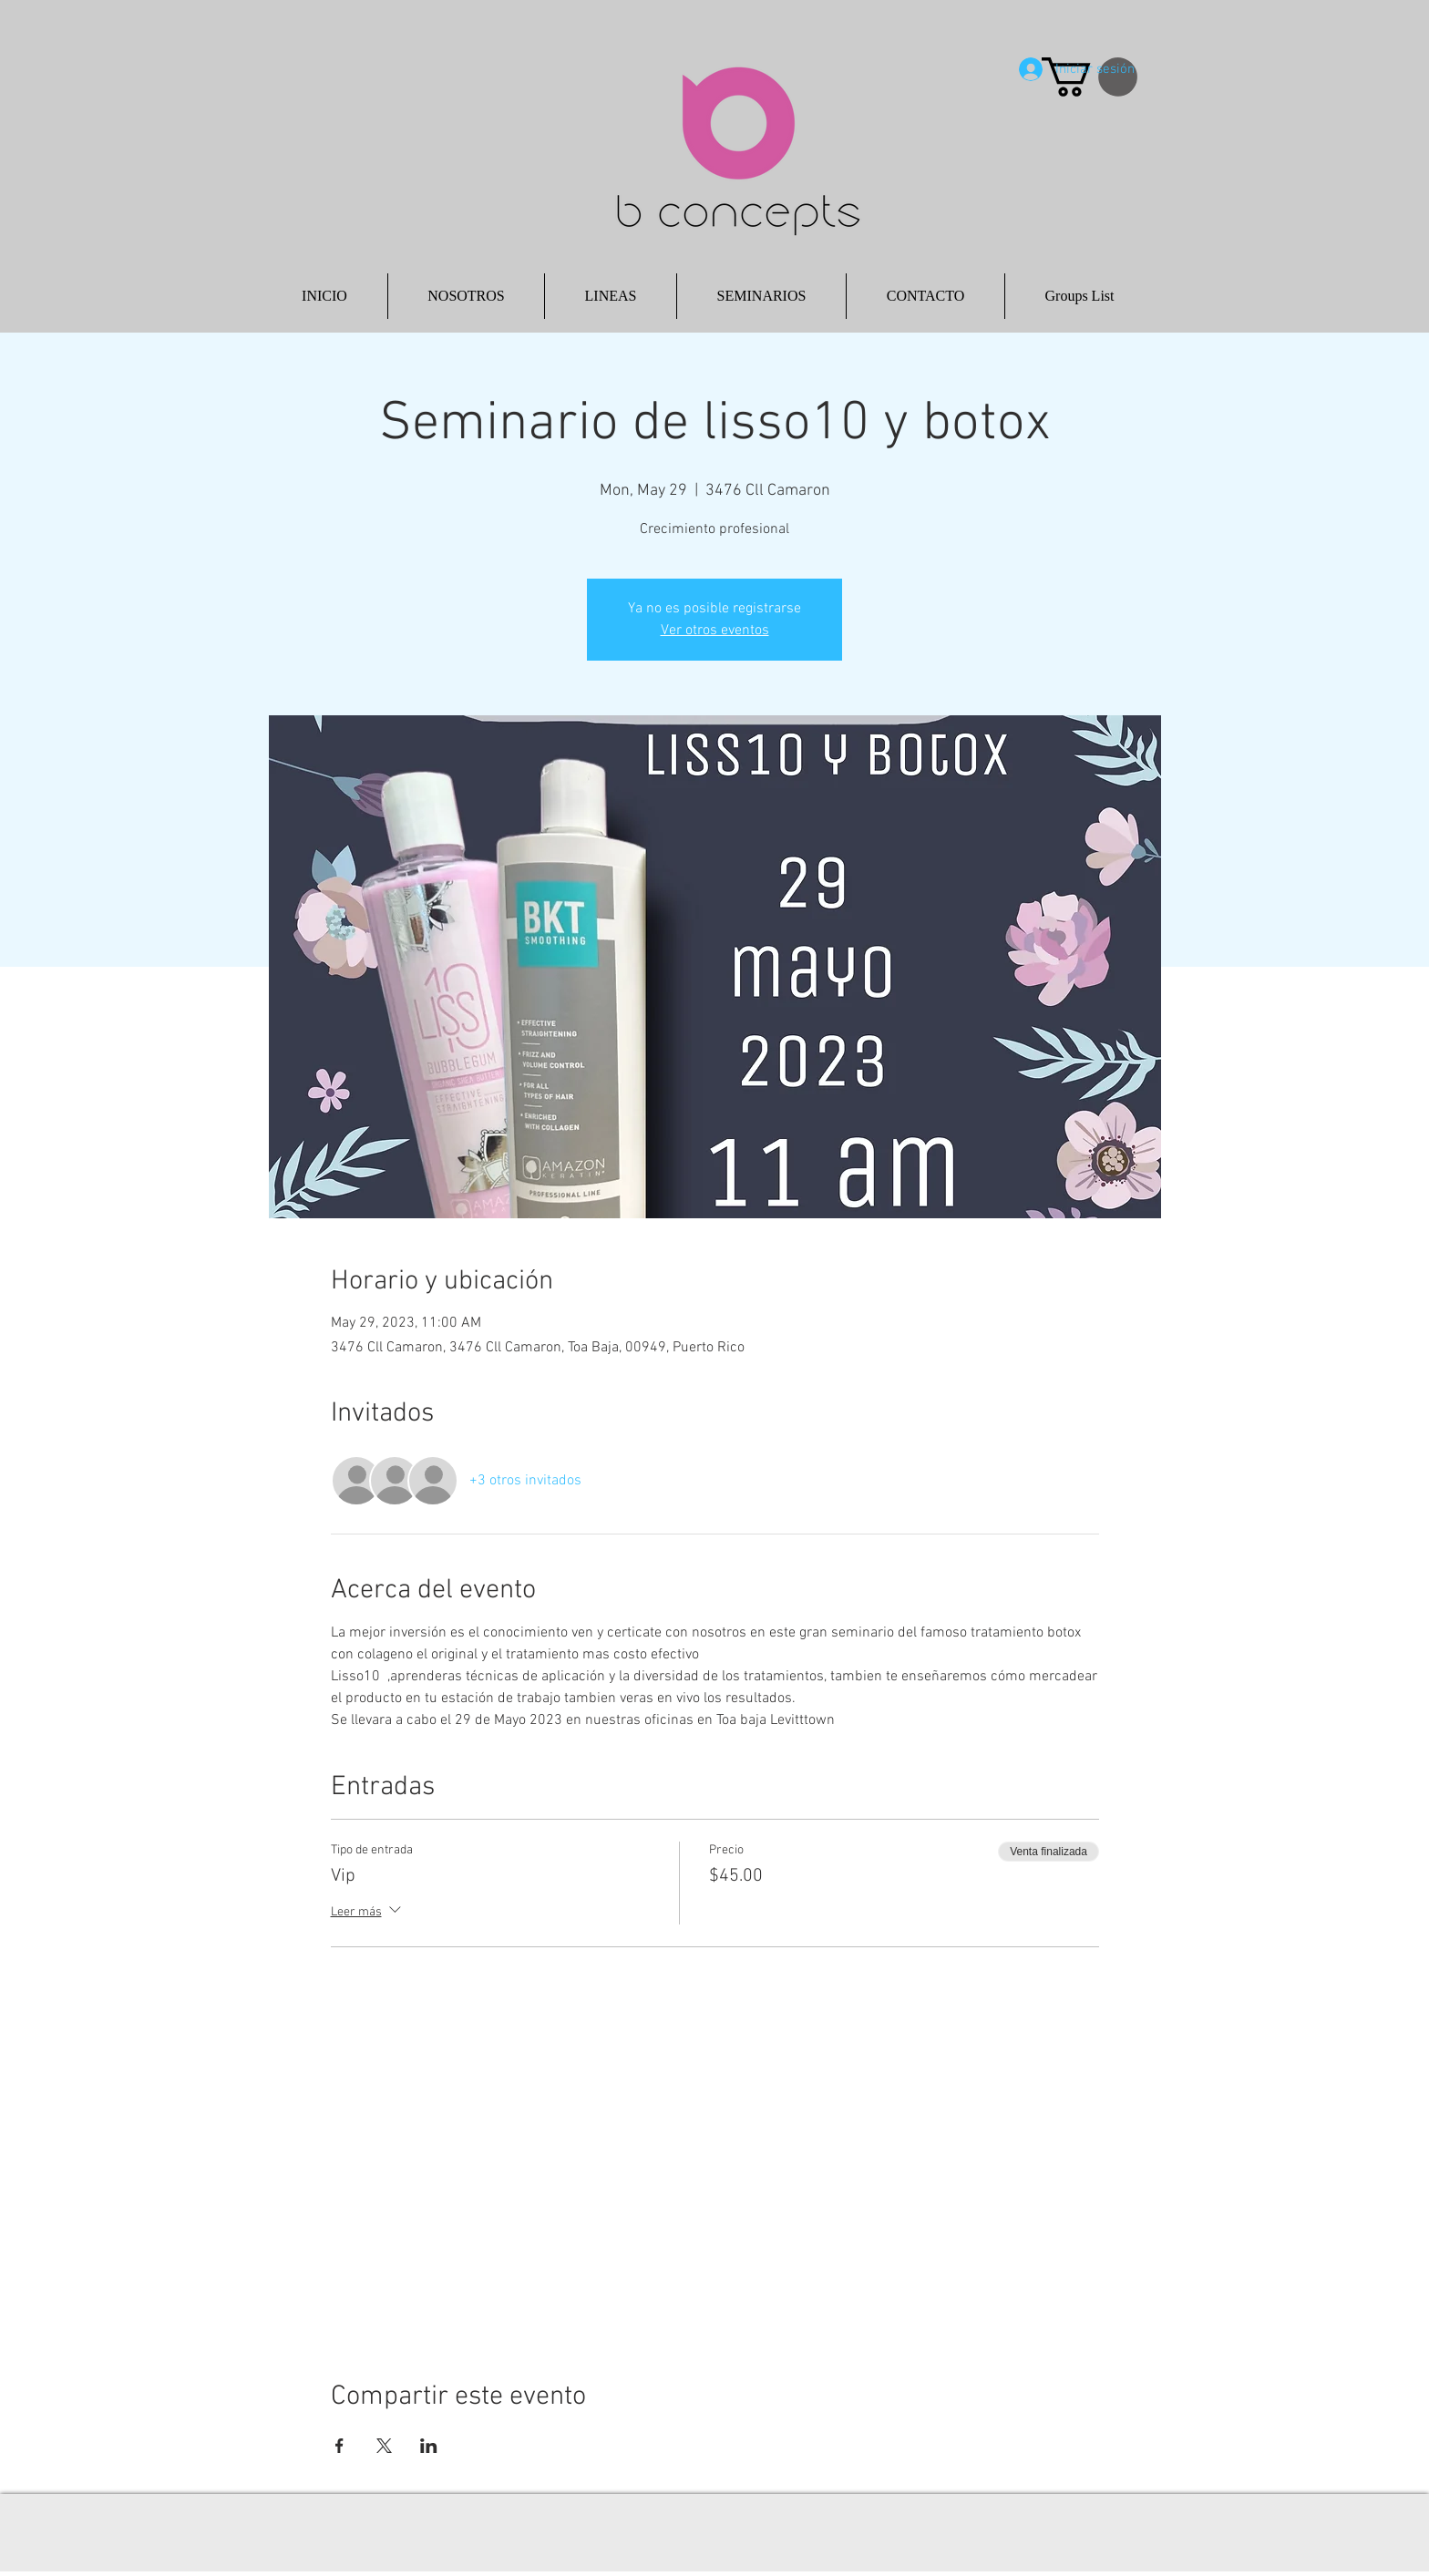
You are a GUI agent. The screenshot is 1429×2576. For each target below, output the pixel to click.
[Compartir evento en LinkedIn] (428, 2445)
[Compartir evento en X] (384, 2445)
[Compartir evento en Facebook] (339, 2445)
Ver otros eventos (715, 630)
